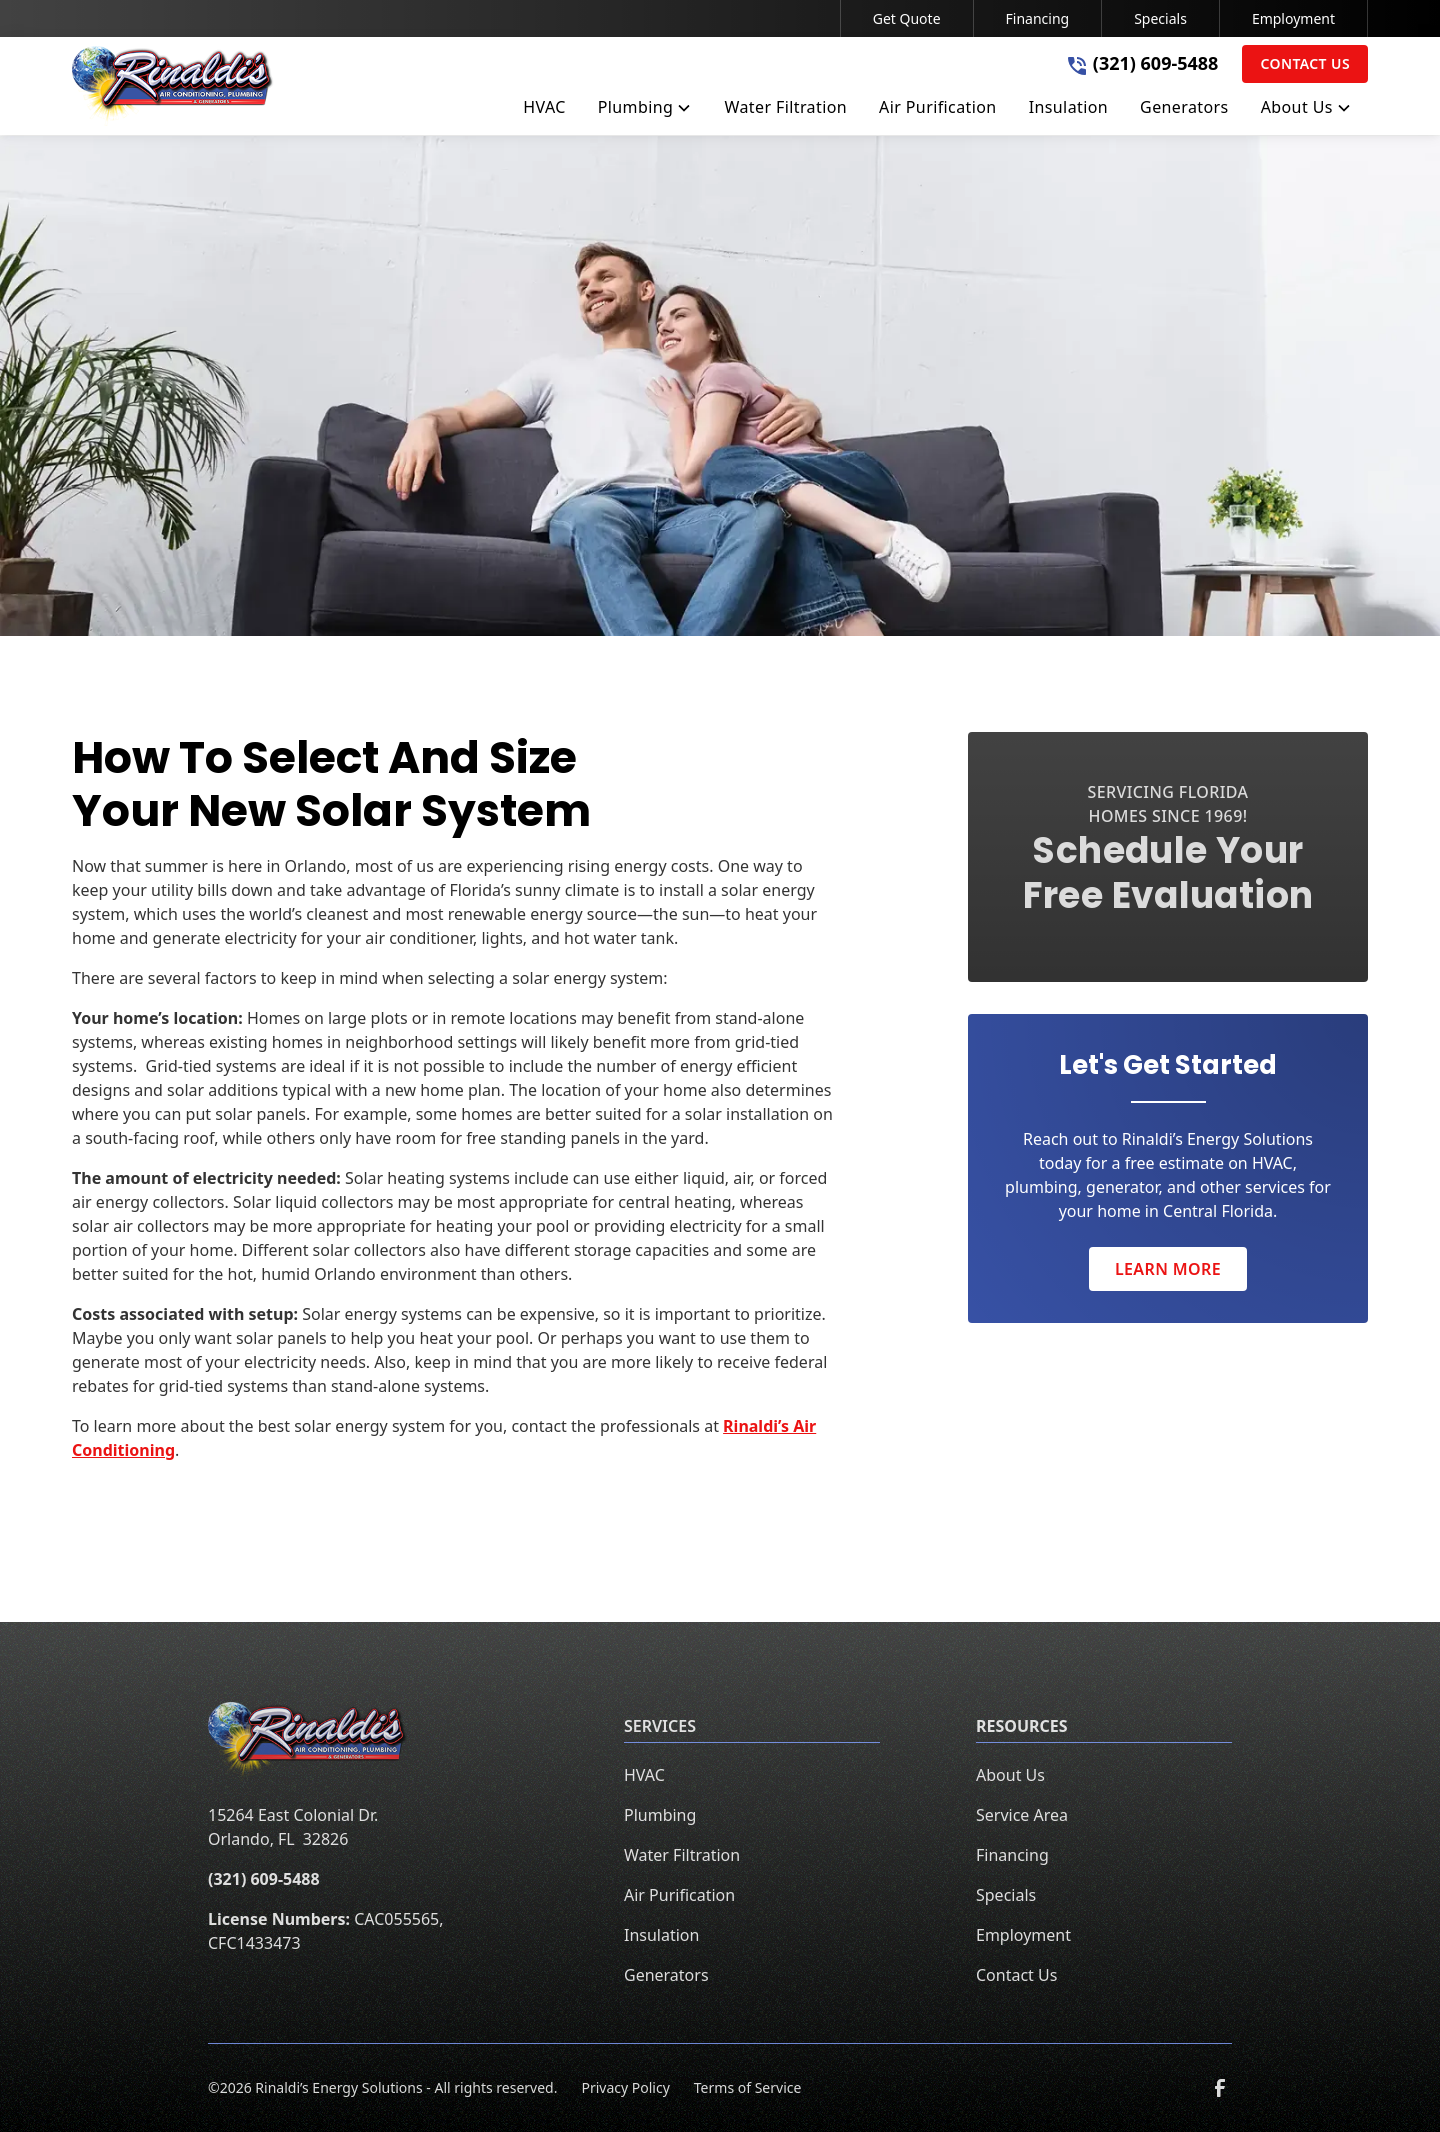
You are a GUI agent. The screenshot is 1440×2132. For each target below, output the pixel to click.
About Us (1010, 1775)
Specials (1160, 18)
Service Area (1022, 1815)
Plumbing (660, 1815)
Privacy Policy (625, 2087)
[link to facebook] (1220, 2088)
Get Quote (907, 18)
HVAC (644, 1775)
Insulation (661, 1935)
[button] (645, 111)
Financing (1038, 18)
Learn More (1168, 1269)
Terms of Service (748, 2087)
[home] (173, 86)
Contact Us (1305, 63)
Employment (1293, 18)
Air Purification (679, 1895)
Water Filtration (682, 1855)
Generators (666, 1975)
